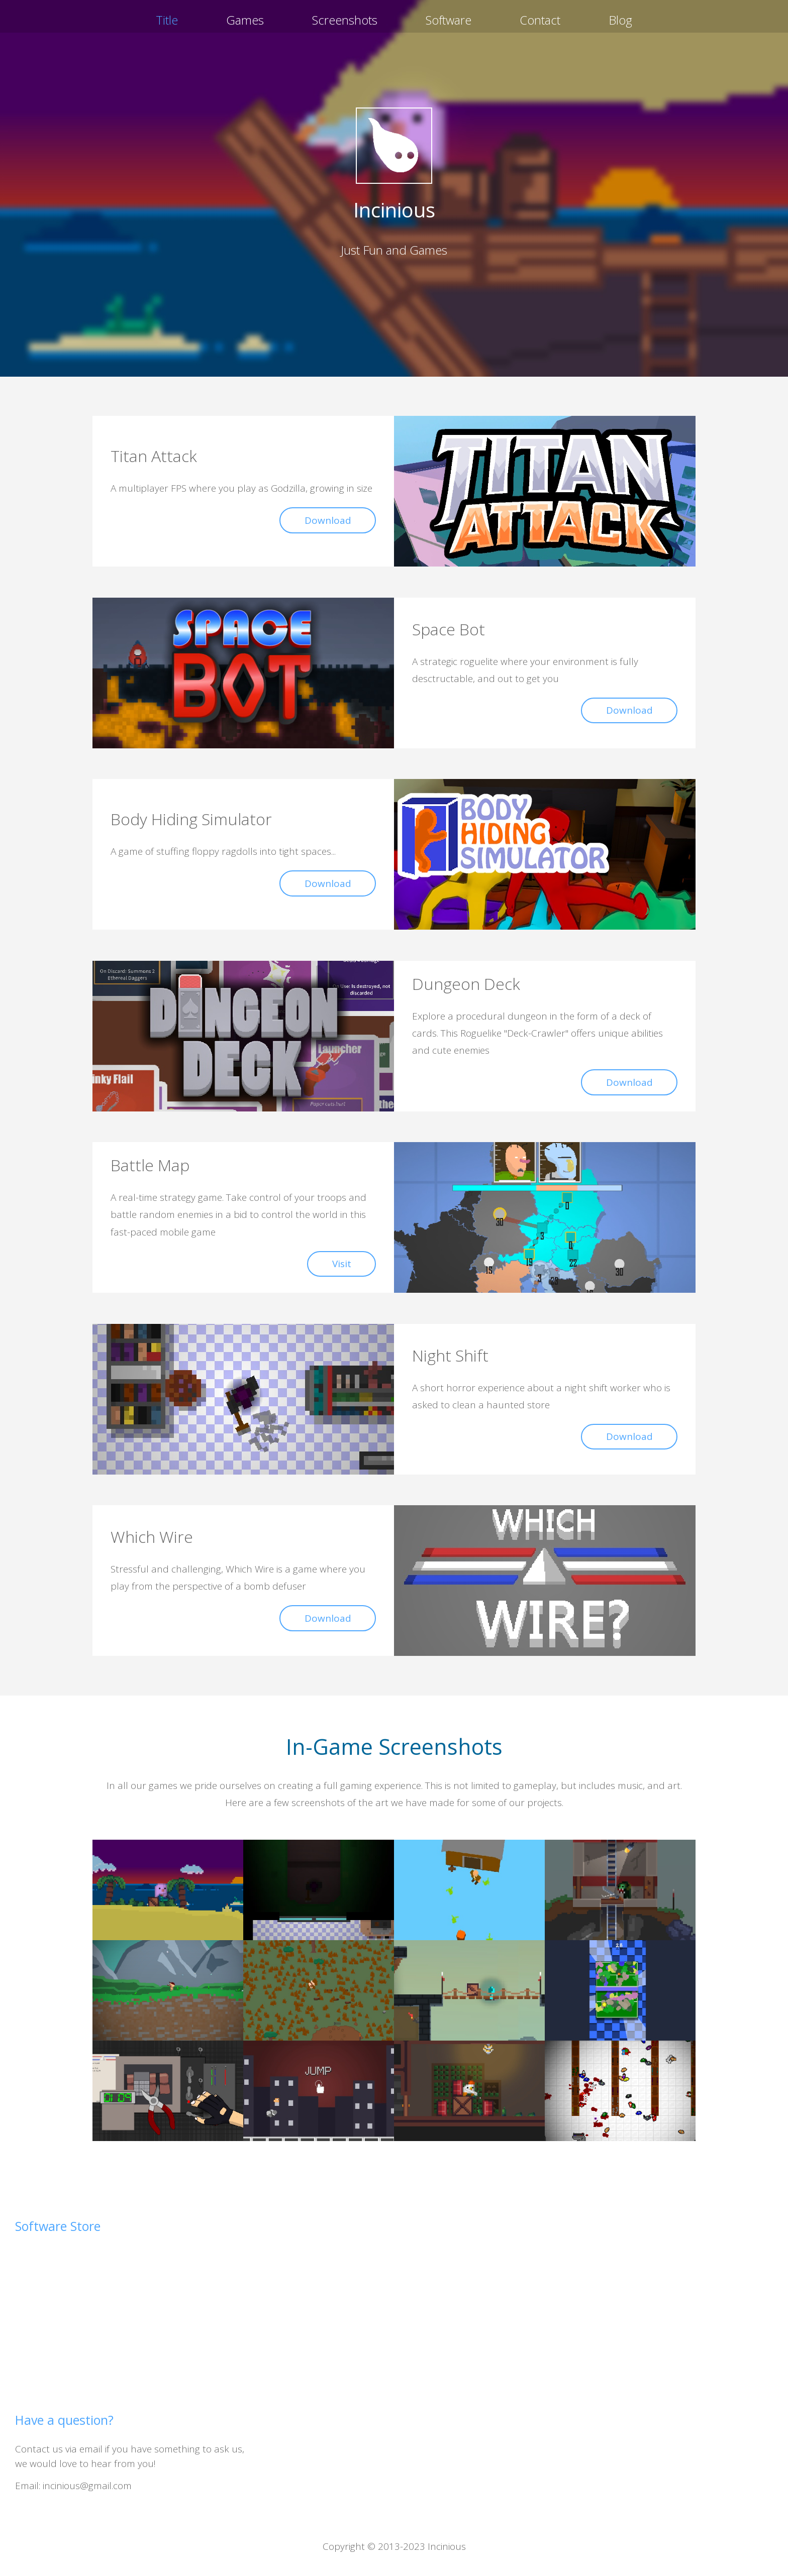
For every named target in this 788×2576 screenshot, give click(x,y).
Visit (341, 1263)
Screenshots (344, 20)
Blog (620, 20)
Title (167, 20)
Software (448, 20)
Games (245, 20)
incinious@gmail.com (87, 2485)
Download (328, 520)
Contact (540, 20)
